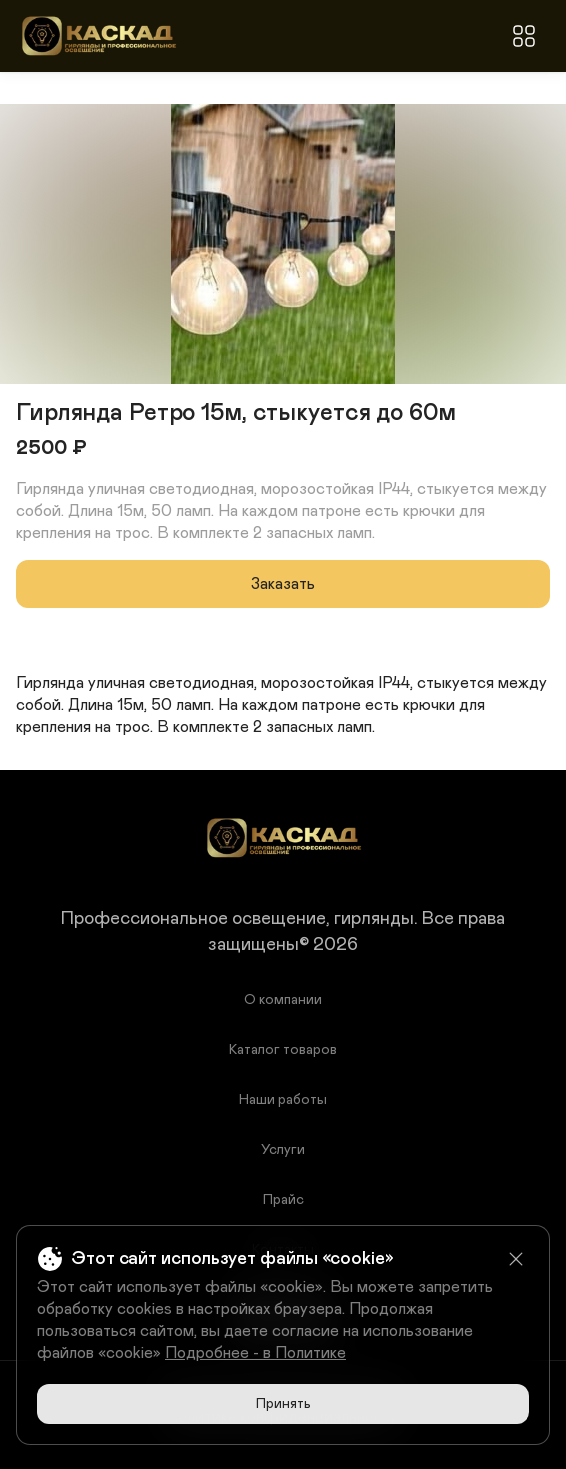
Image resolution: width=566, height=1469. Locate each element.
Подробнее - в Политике (255, 1353)
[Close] (516, 1259)
